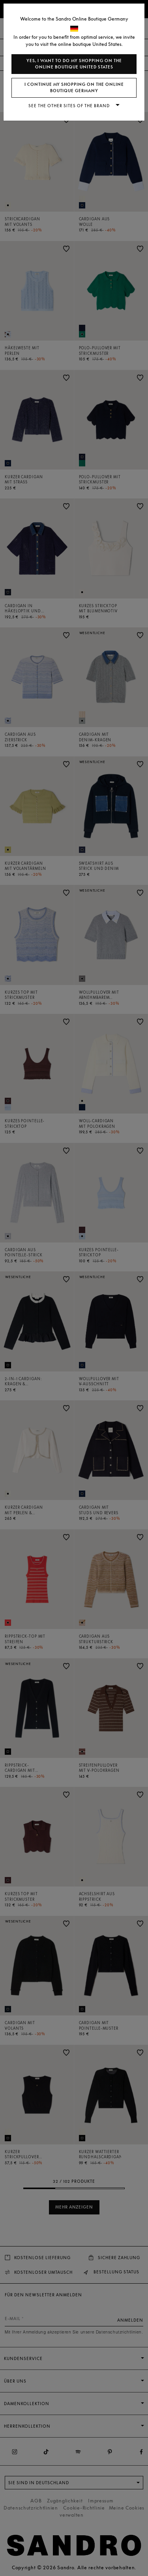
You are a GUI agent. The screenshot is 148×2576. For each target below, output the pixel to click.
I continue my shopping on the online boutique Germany (74, 87)
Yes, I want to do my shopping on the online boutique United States (74, 64)
